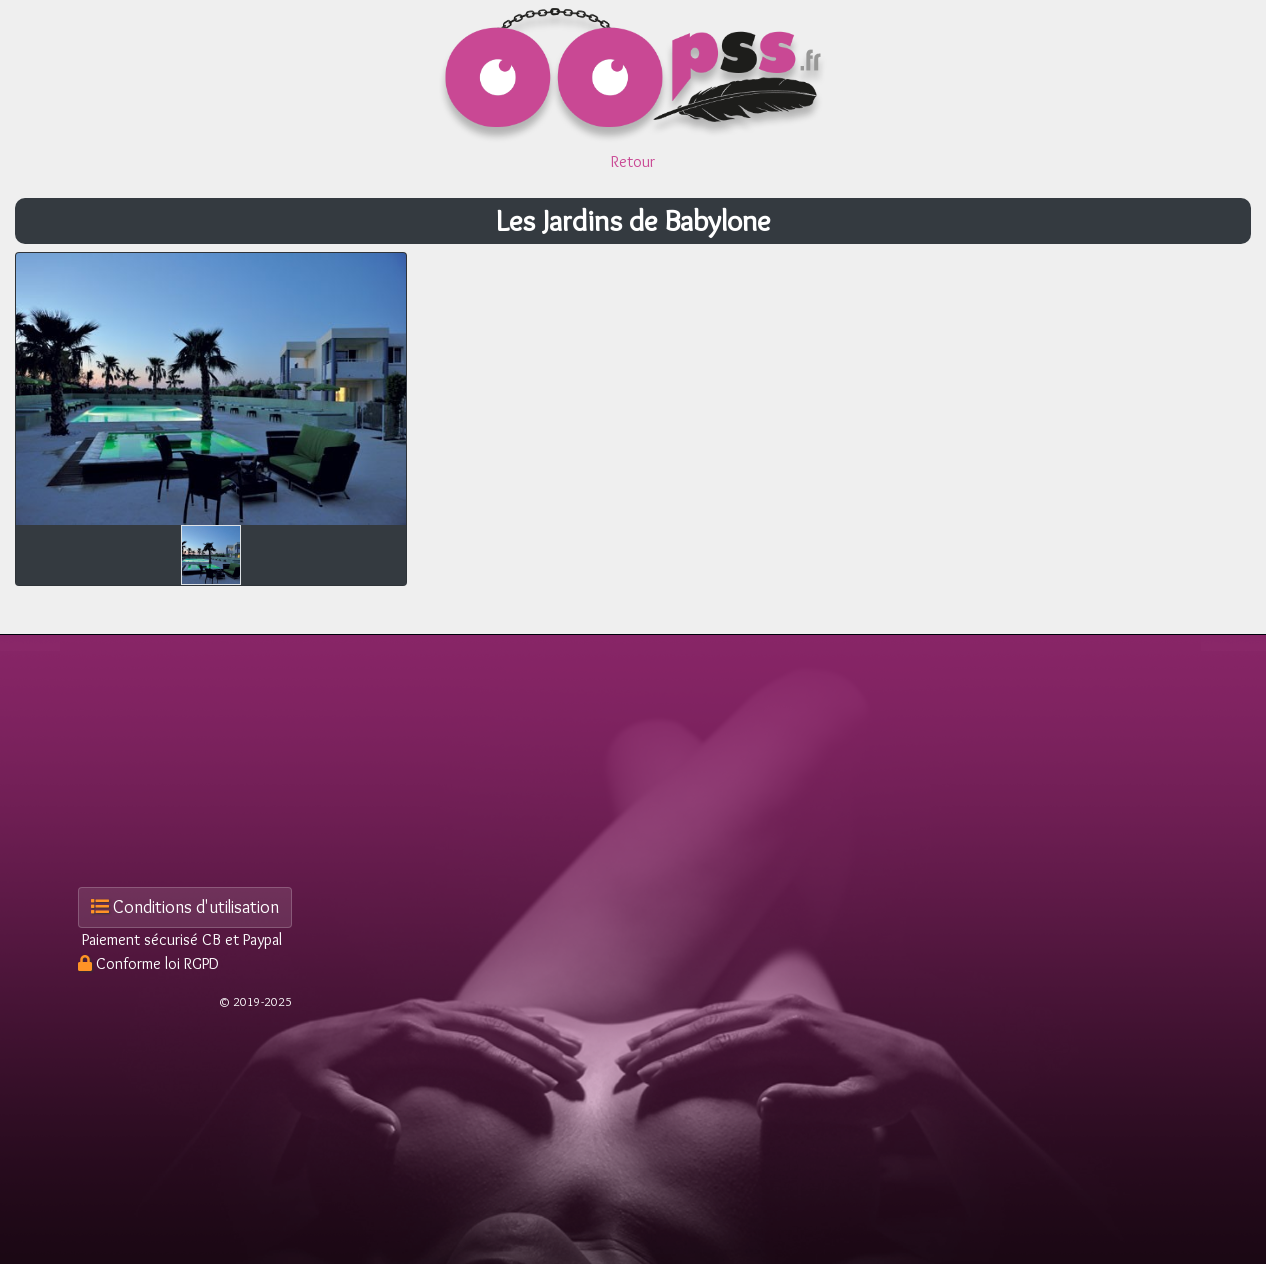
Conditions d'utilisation (185, 907)
